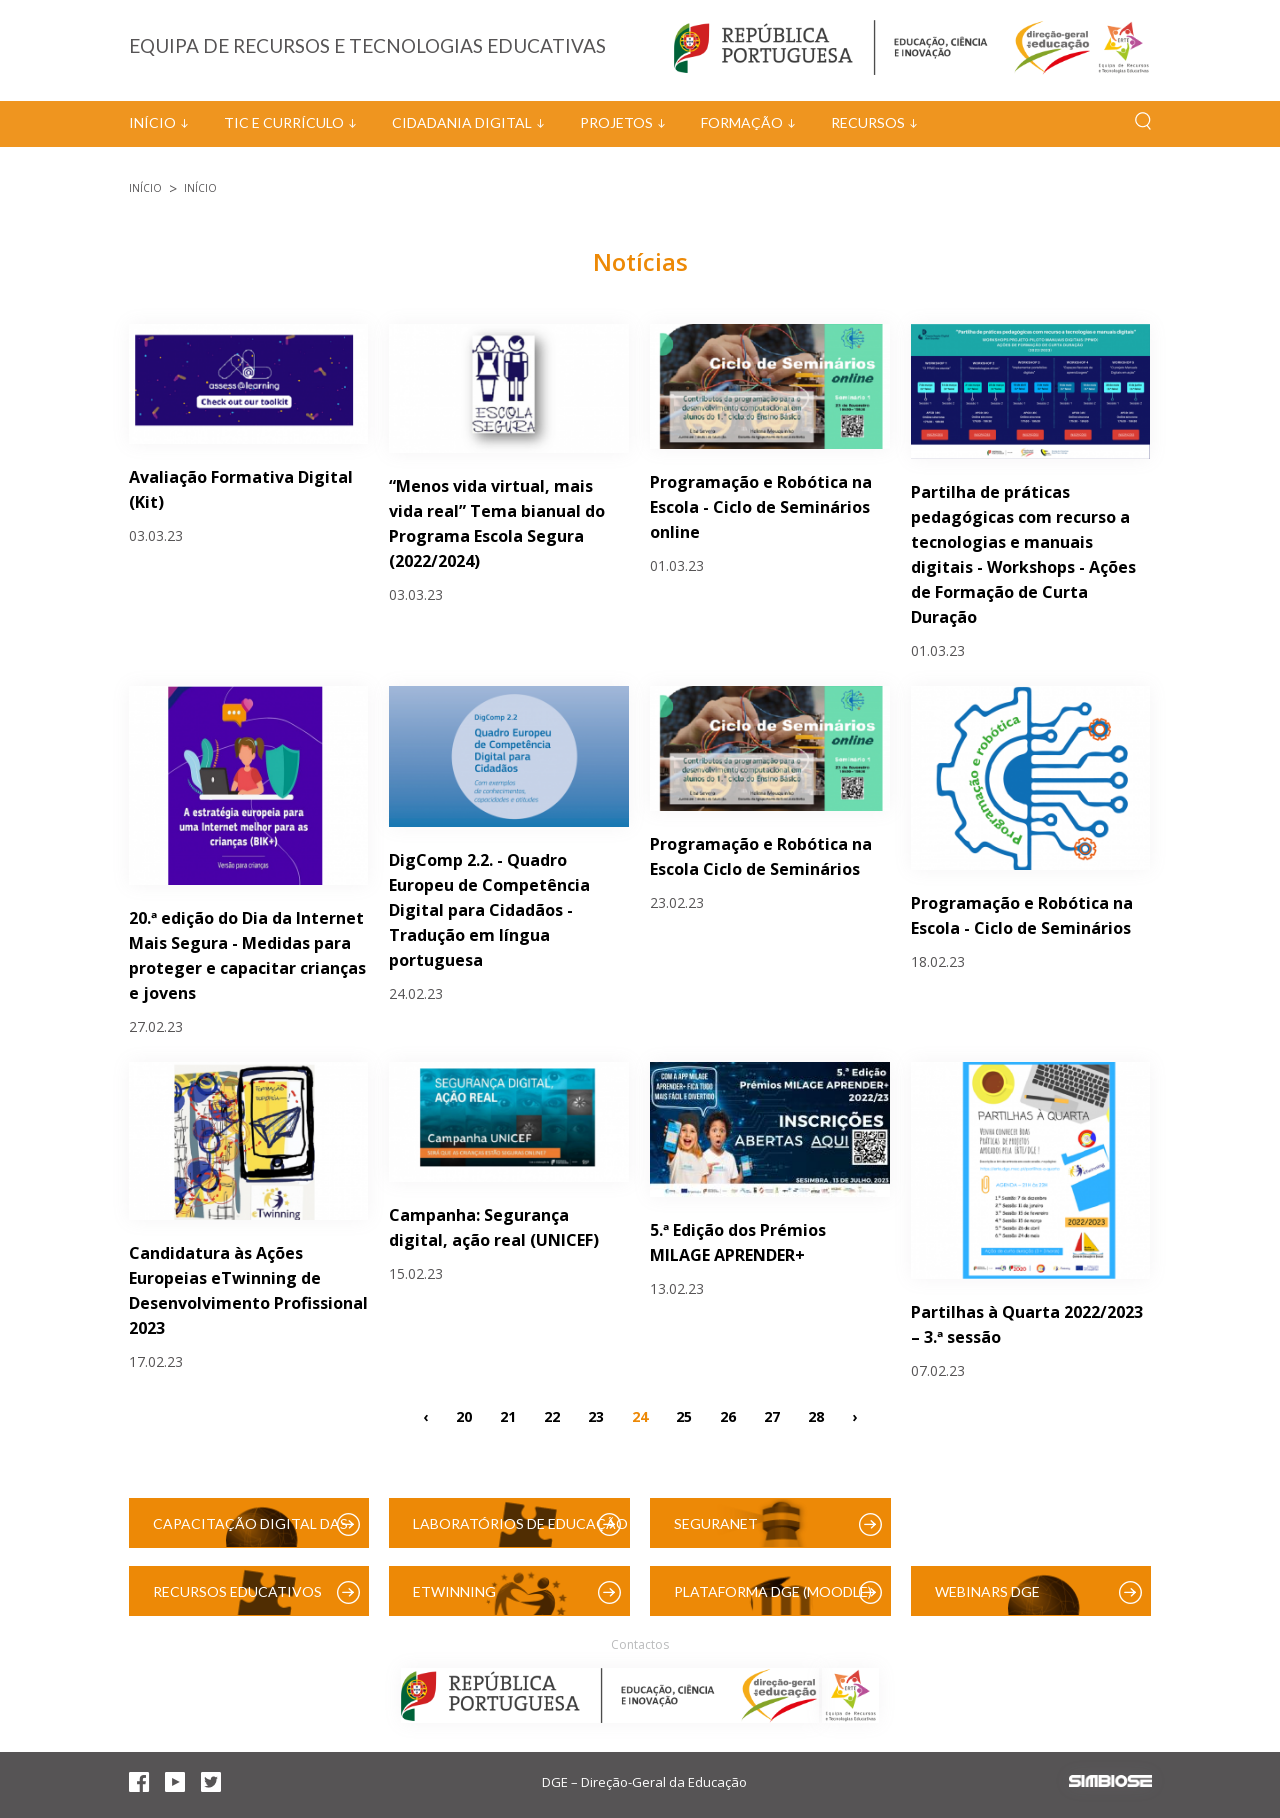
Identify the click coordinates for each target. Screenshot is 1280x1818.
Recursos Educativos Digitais (237, 1599)
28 (816, 1416)
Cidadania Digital (462, 122)
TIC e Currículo (284, 122)
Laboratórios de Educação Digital (520, 1531)
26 (728, 1416)
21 (508, 1416)
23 (596, 1416)
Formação (742, 122)
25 (684, 1416)
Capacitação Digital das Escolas (250, 1531)
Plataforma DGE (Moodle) (773, 1591)
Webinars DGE (987, 1591)
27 (772, 1416)
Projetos (616, 122)
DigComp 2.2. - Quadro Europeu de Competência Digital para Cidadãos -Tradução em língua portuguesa (489, 910)
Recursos (868, 122)
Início (152, 122)
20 (464, 1416)
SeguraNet (716, 1523)
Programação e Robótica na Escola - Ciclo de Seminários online (761, 507)
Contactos (640, 1644)
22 (552, 1416)
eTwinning (454, 1591)
